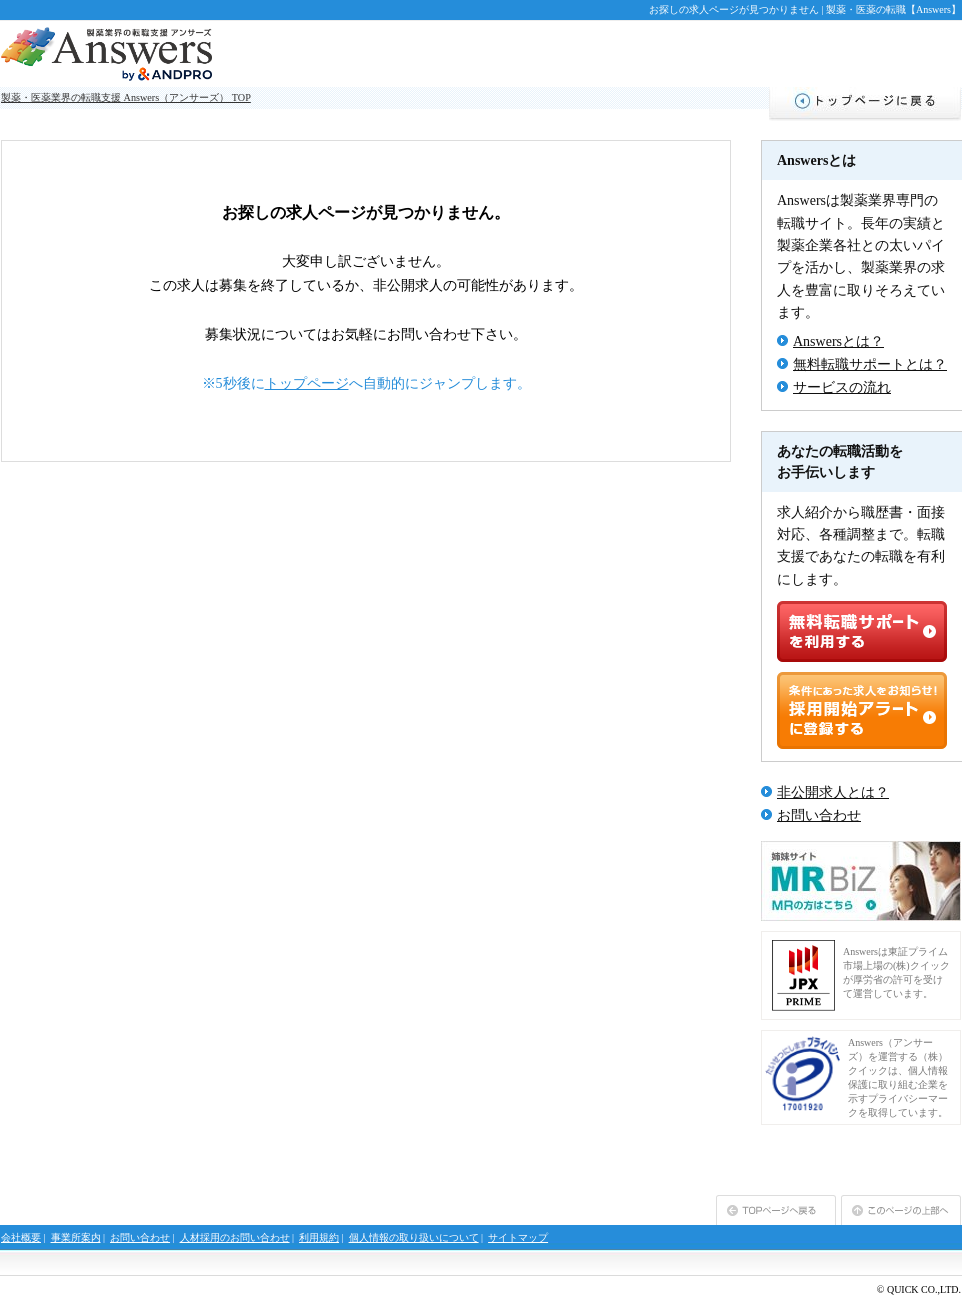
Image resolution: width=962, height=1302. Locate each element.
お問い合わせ (819, 815)
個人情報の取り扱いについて (414, 1237)
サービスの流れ (842, 387)
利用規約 (319, 1237)
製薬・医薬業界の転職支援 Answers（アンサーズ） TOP (126, 97)
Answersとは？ (838, 341)
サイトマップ (518, 1237)
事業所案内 (76, 1237)
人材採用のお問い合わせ (235, 1237)
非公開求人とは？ (833, 792)
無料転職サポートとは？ (870, 364)
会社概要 (21, 1237)
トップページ (307, 383)
